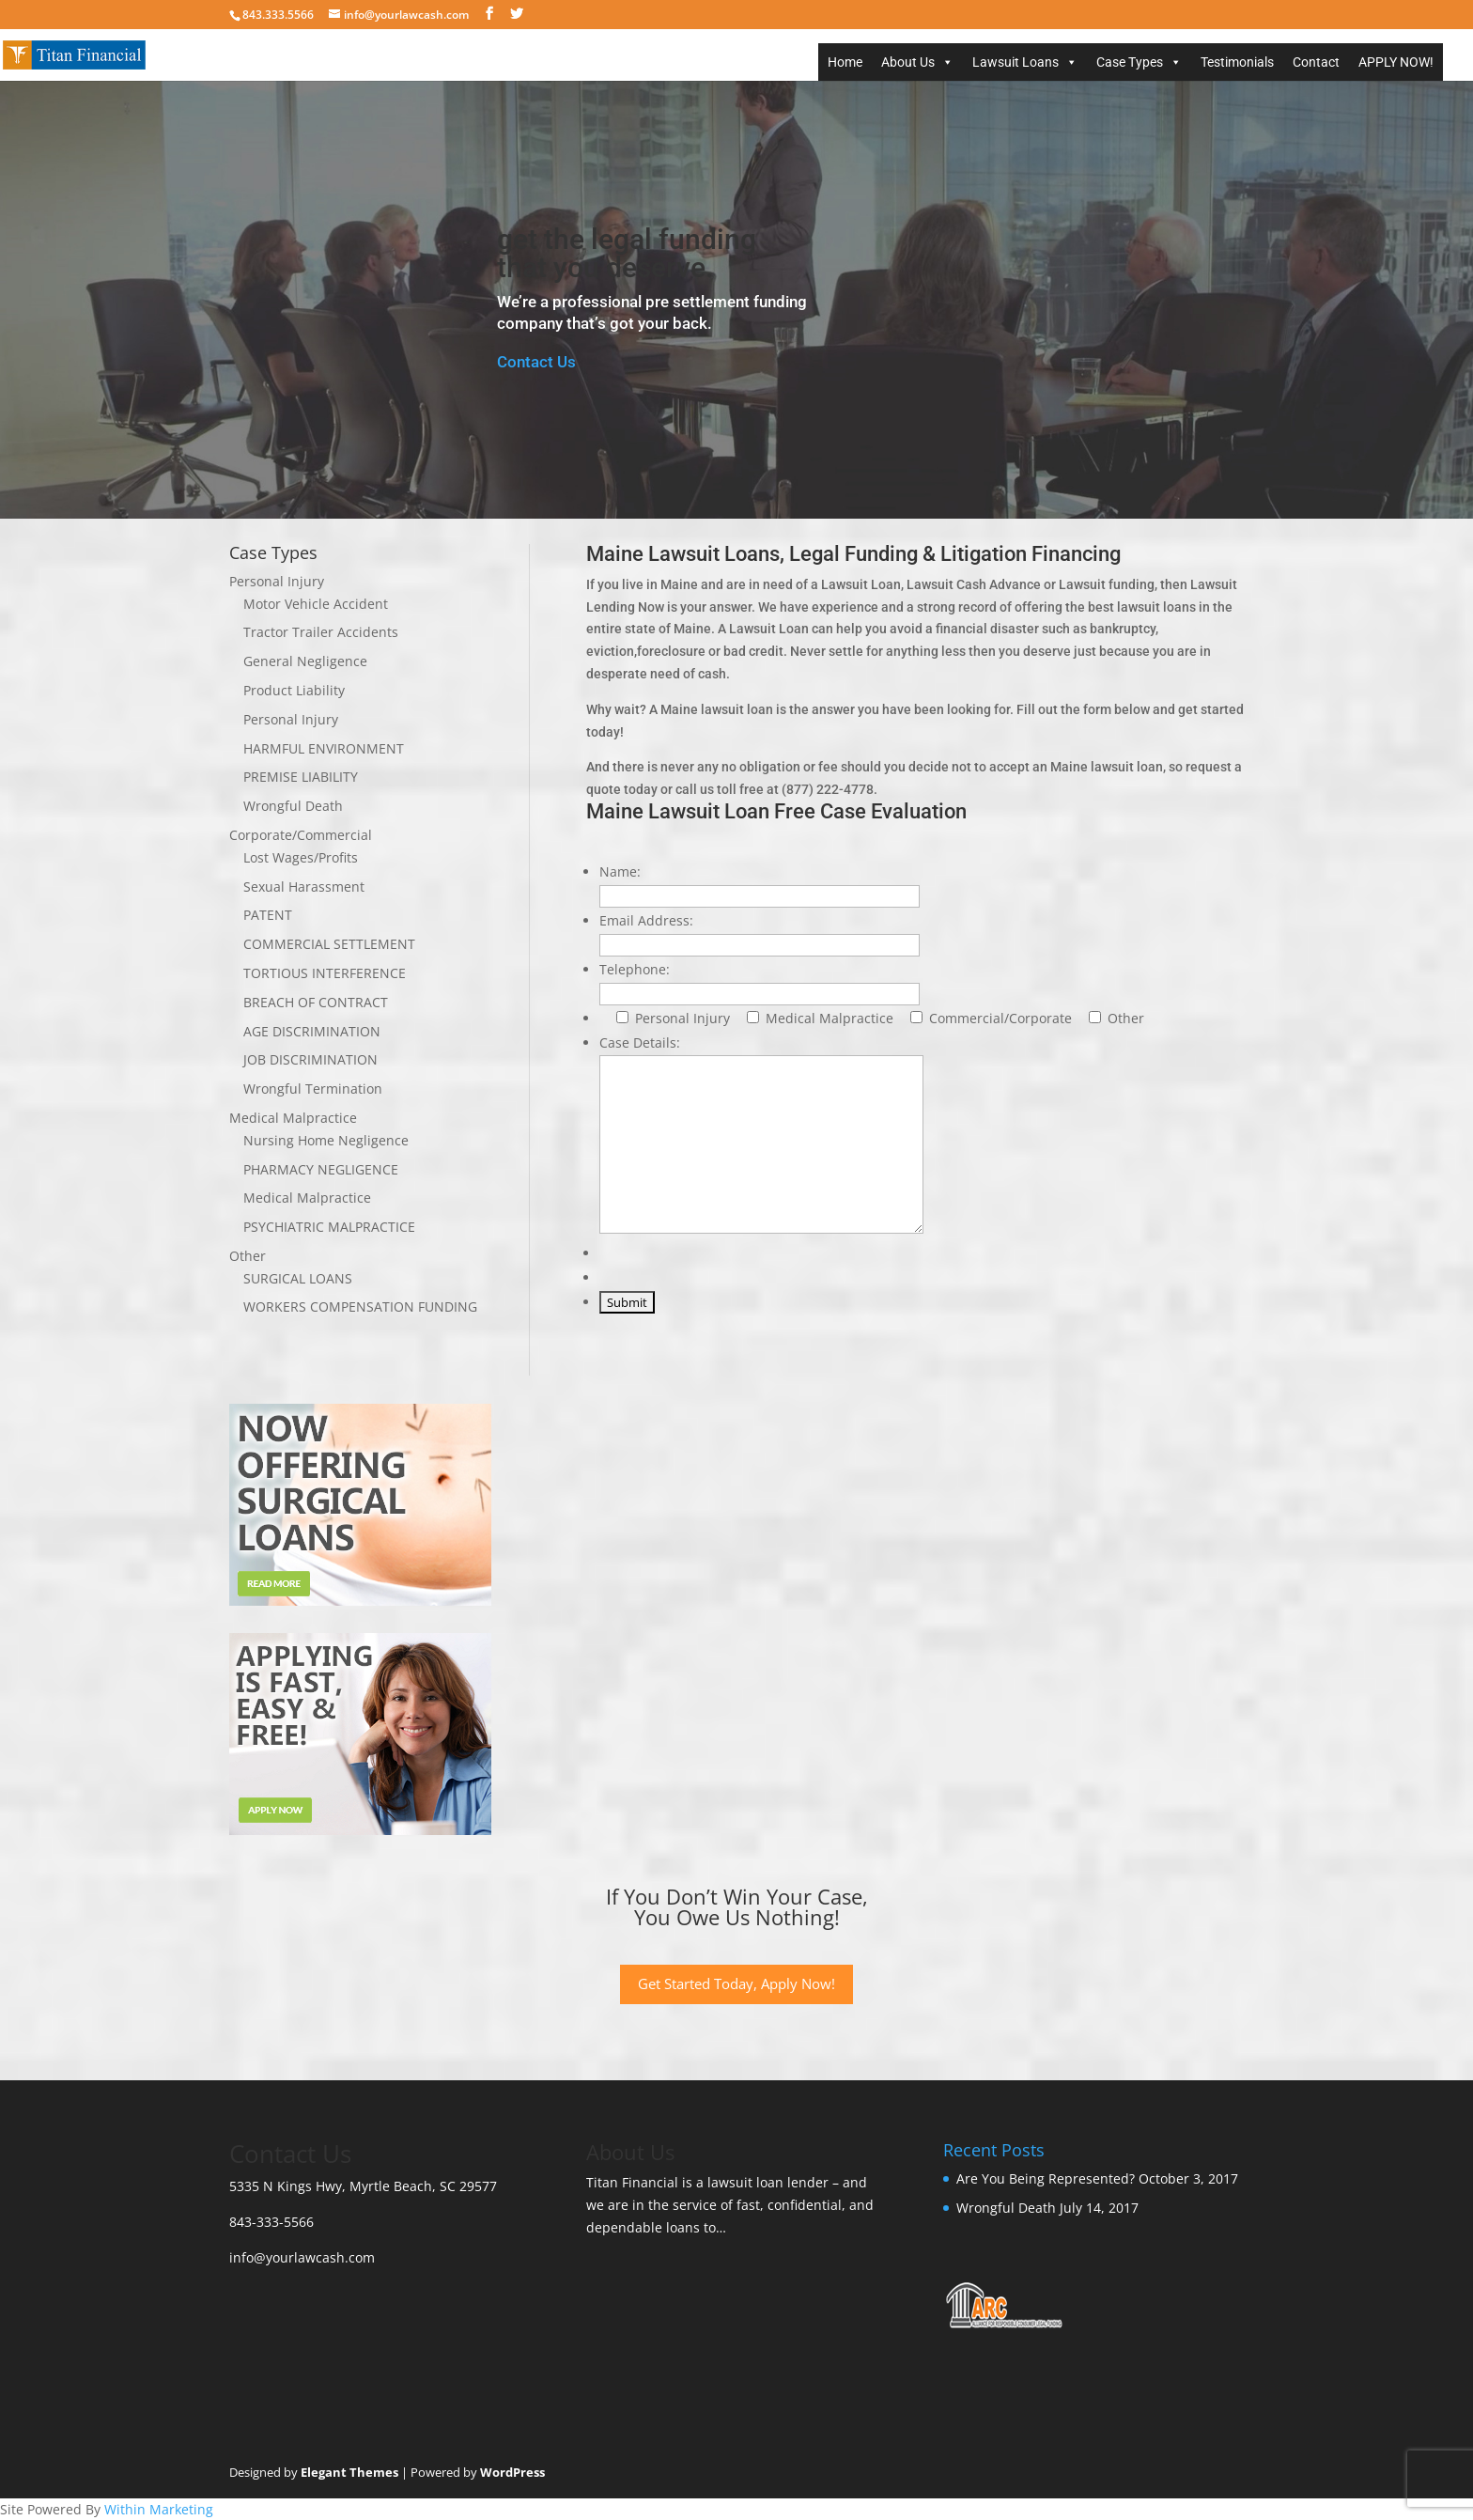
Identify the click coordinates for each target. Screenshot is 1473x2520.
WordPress (512, 2472)
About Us (908, 62)
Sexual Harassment (303, 886)
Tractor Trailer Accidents (320, 632)
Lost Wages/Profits (300, 857)
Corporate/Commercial (300, 835)
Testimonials (1237, 62)
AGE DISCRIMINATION (311, 1031)
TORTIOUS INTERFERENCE (324, 973)
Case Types (1129, 62)
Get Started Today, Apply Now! (736, 1983)
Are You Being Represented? (1045, 2178)
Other (247, 1256)
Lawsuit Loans (1015, 62)
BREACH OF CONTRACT (315, 1002)
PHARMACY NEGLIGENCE (320, 1169)
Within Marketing (158, 2509)
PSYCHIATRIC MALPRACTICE (329, 1227)
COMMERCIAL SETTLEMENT (329, 944)
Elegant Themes (349, 2472)
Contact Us (536, 361)
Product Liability (294, 690)
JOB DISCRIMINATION (310, 1059)
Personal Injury (276, 581)
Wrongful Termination (312, 1088)
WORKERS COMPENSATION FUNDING (360, 1306)
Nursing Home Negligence (326, 1140)
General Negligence (305, 661)
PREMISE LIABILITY (300, 777)
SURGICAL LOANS (297, 1278)
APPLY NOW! (1396, 62)
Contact (1316, 62)
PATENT (267, 915)
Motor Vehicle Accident (315, 604)
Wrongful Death (293, 806)
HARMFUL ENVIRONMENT (323, 748)
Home (845, 62)
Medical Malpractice (293, 1118)
